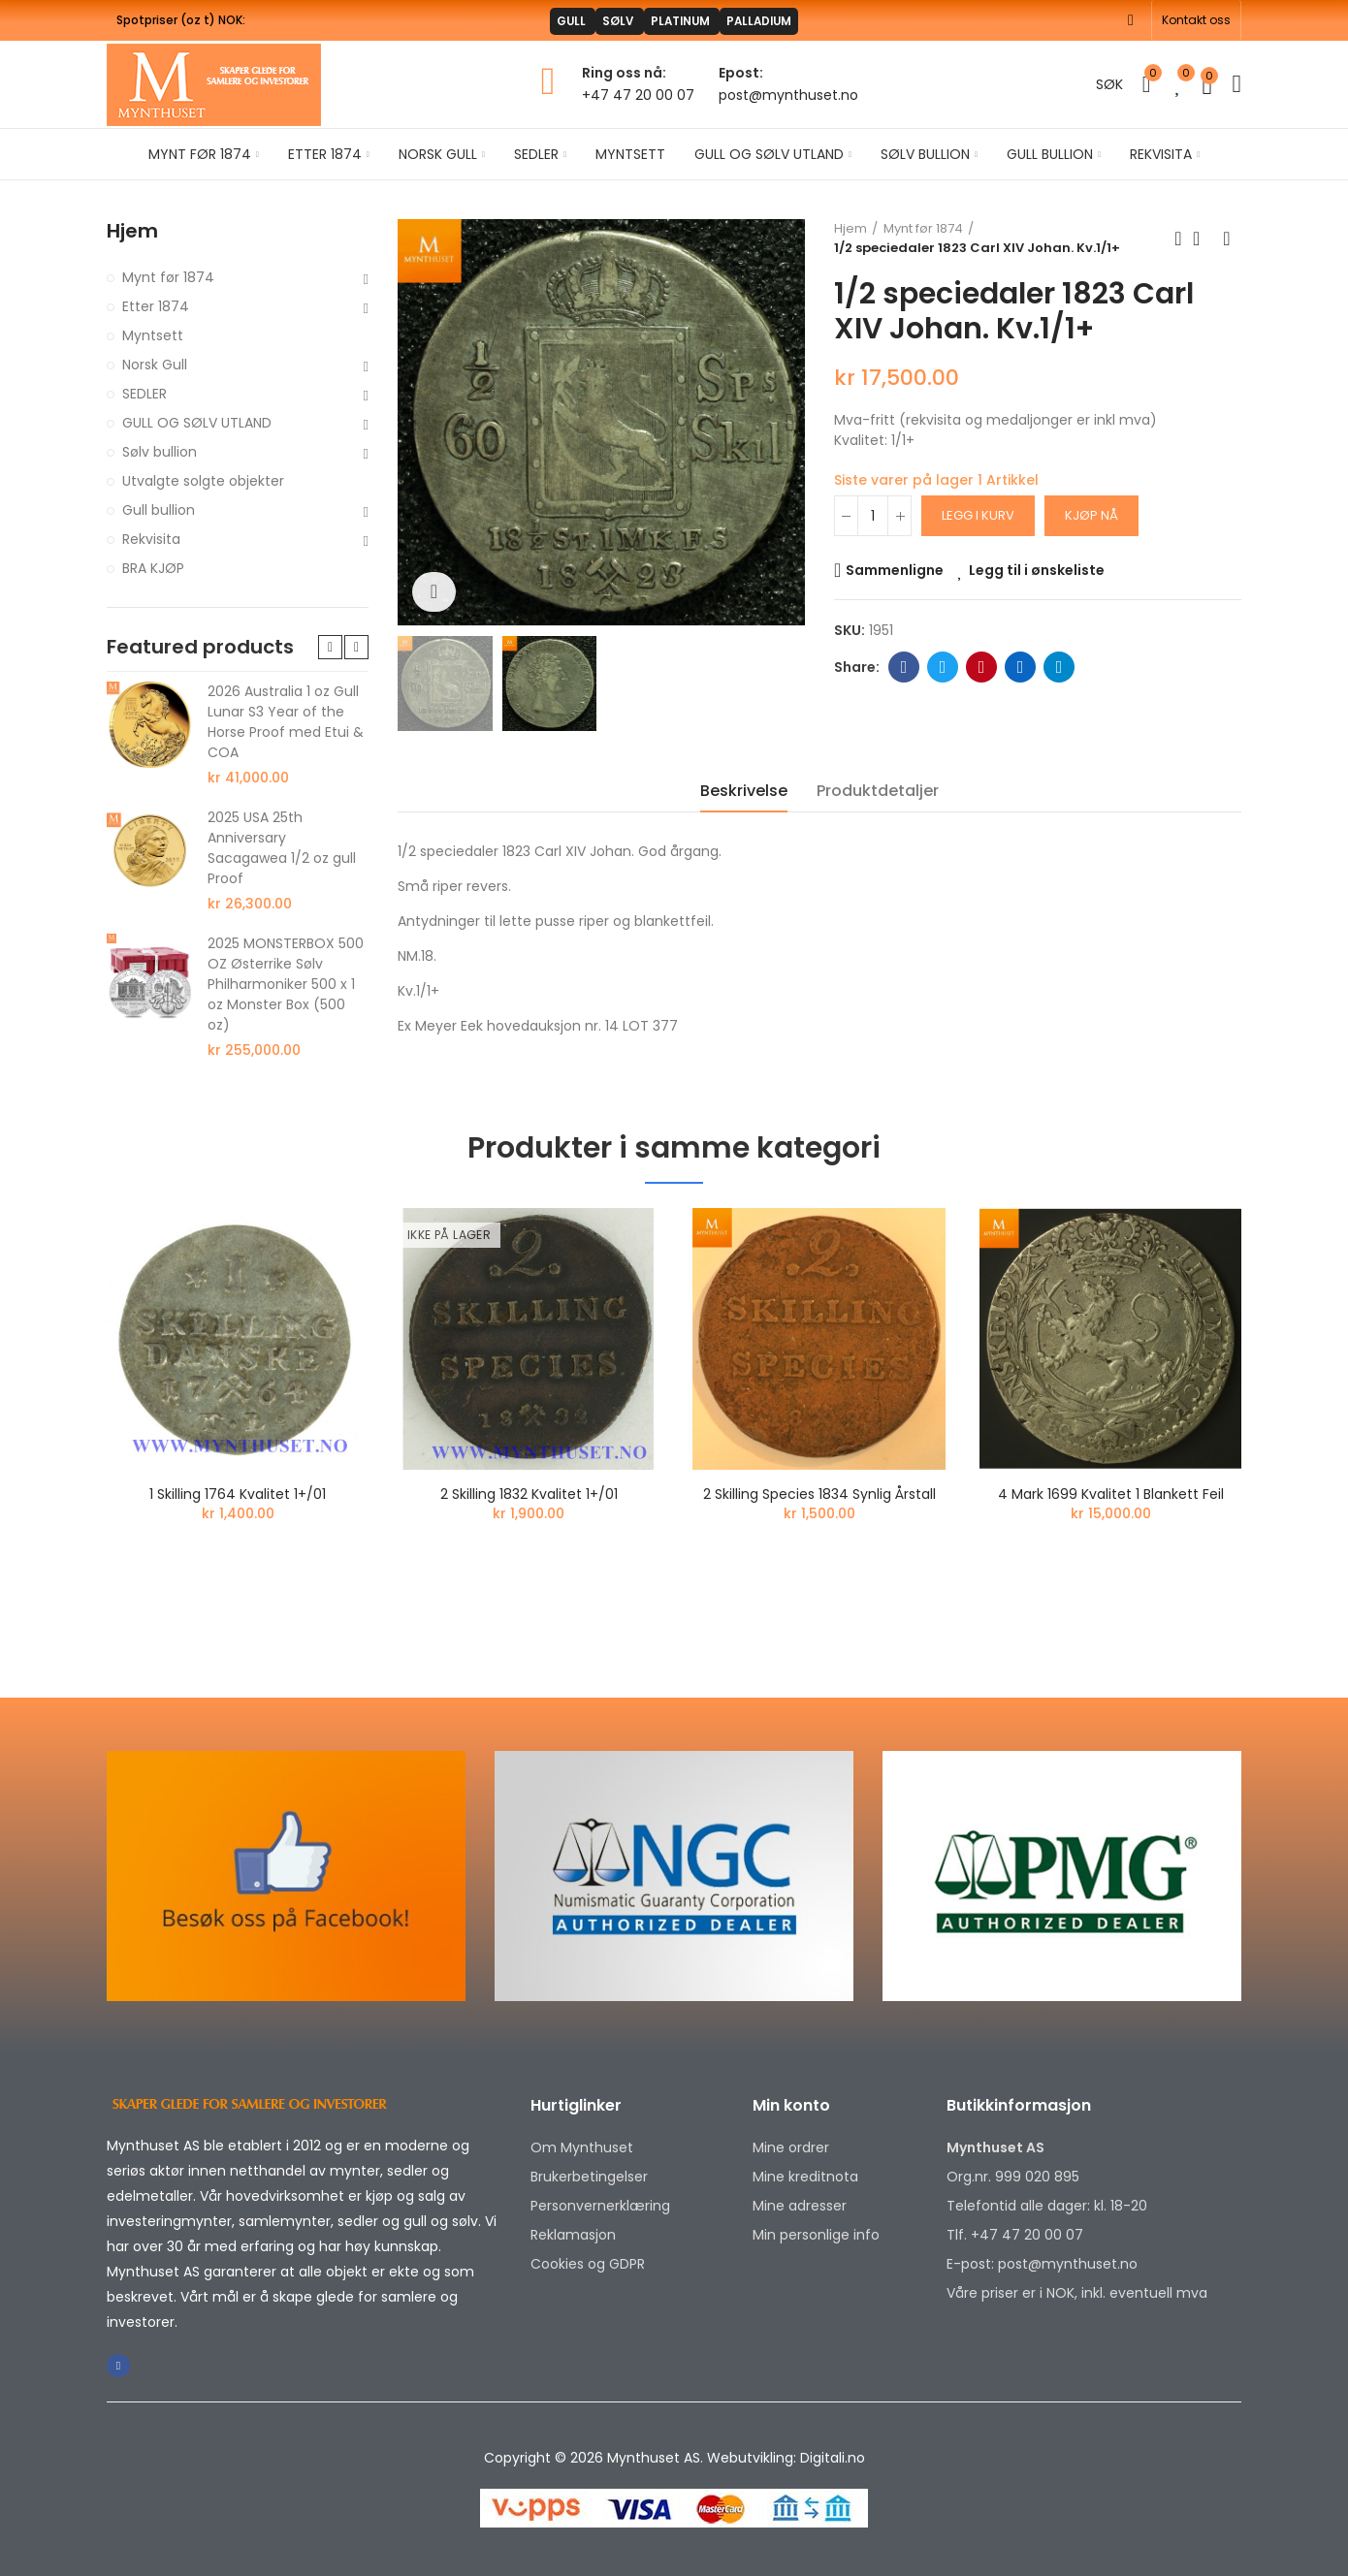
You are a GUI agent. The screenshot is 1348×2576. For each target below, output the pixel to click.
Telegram (1059, 667)
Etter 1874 (155, 306)
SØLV (604, 20)
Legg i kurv (978, 515)
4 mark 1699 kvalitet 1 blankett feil (1111, 1494)
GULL (538, 20)
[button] (1196, 20)
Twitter (943, 667)
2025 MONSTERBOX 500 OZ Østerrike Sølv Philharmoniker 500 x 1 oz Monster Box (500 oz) (286, 984)
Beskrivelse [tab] (743, 790)
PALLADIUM (790, 20)
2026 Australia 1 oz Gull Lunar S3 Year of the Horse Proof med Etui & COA (286, 722)
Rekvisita (151, 539)
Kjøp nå (1091, 515)
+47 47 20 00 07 (638, 95)
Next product (1226, 238)
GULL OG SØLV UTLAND (197, 422)
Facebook (904, 667)
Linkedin (1020, 667)
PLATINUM (687, 20)
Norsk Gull (154, 364)
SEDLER (144, 393)
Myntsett (152, 335)
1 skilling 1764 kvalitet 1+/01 (237, 1494)
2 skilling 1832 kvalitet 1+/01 (529, 1494)
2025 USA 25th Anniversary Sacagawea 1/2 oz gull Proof (282, 848)
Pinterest (982, 667)
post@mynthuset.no (788, 95)
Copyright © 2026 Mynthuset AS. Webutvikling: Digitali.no (674, 2457)
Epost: (741, 72)
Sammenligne (895, 570)
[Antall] (873, 515)
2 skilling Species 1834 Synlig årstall (819, 1494)
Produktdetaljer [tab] (878, 790)
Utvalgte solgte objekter (203, 481)
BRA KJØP (153, 568)
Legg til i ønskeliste (1037, 570)
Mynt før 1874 (168, 277)
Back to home (1202, 238)
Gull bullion (158, 510)
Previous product (1178, 238)
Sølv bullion (159, 451)
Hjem (132, 231)
